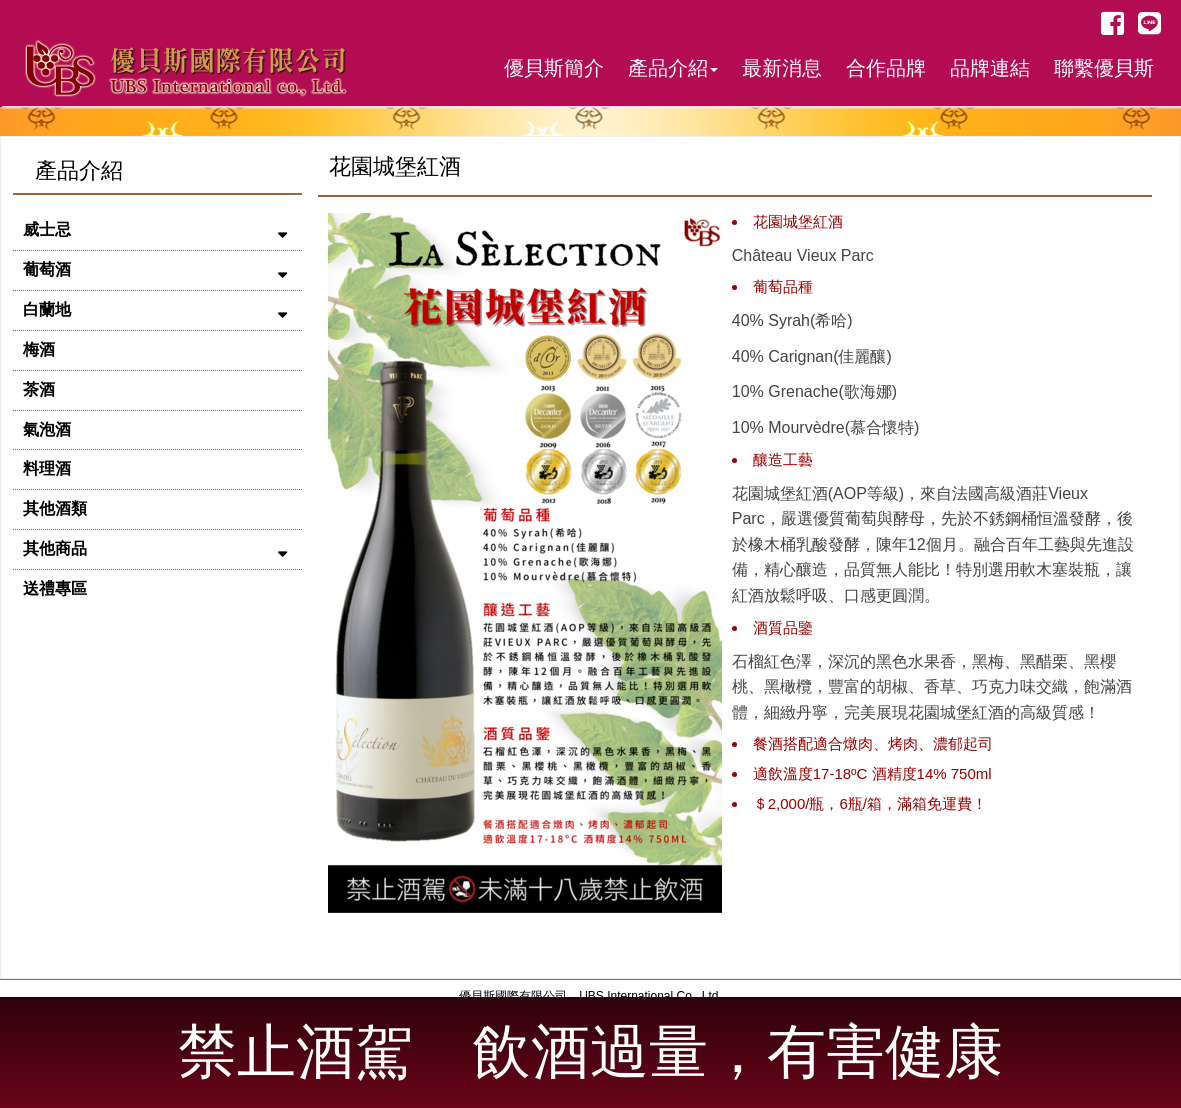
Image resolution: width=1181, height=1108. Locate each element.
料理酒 (47, 468)
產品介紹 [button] (673, 68)
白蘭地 (47, 309)
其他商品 (55, 548)
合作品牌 (886, 68)
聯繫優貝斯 (1104, 68)
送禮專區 (55, 588)
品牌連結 (990, 68)
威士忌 (47, 229)
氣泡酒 (47, 429)
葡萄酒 (47, 269)
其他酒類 (55, 508)
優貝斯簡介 (554, 68)
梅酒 (39, 349)
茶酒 (39, 389)
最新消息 (782, 68)
